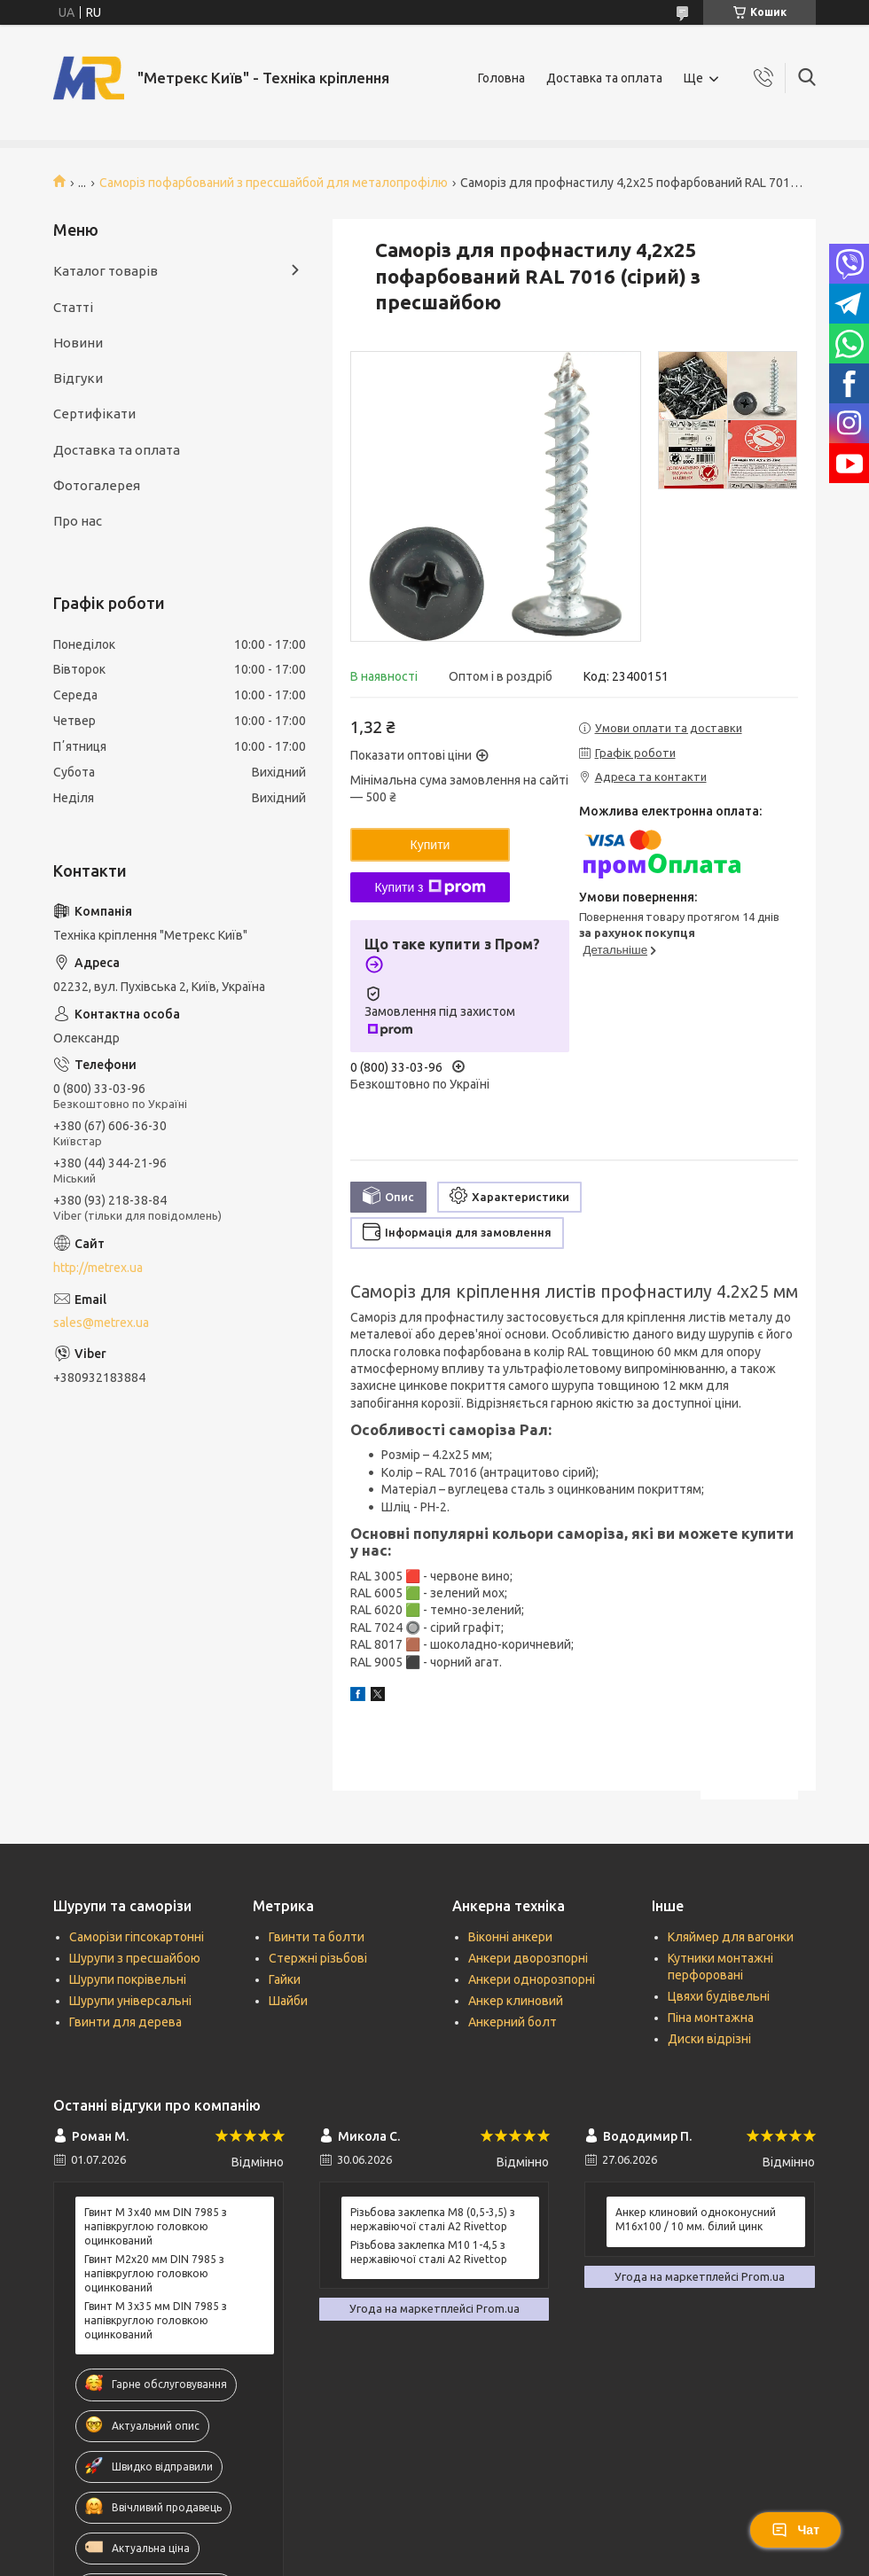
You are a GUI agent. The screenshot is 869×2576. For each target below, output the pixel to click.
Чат (795, 2530)
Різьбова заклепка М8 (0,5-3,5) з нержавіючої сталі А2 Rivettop (432, 2219)
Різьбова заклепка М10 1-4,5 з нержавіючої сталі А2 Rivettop (428, 2252)
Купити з (429, 887)
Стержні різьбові (318, 1958)
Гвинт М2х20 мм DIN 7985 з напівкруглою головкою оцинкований (154, 2273)
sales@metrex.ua (101, 1322)
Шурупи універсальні (130, 2001)
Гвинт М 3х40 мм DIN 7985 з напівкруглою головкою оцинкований (155, 2226)
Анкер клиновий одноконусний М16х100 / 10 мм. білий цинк (695, 2219)
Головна (501, 78)
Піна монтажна (711, 2017)
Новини (78, 342)
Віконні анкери (510, 1937)
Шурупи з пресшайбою (134, 1958)
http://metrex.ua (98, 1268)
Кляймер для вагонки (731, 1937)
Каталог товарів (105, 270)
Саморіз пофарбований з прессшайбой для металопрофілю (273, 183)
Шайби (288, 2001)
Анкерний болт (512, 2022)
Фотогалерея (96, 485)
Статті (73, 307)
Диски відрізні (709, 2039)
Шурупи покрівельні (127, 1979)
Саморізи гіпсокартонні (136, 1937)
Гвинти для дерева (125, 2022)
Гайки (285, 1979)
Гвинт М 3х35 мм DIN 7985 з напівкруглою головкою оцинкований (155, 2320)
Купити (430, 845)
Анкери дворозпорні (528, 1958)
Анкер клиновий (515, 2001)
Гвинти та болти (316, 1937)
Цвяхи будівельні (719, 1996)
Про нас (77, 520)
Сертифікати (94, 413)
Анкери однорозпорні (531, 1979)
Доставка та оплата (604, 78)
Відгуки (78, 378)
